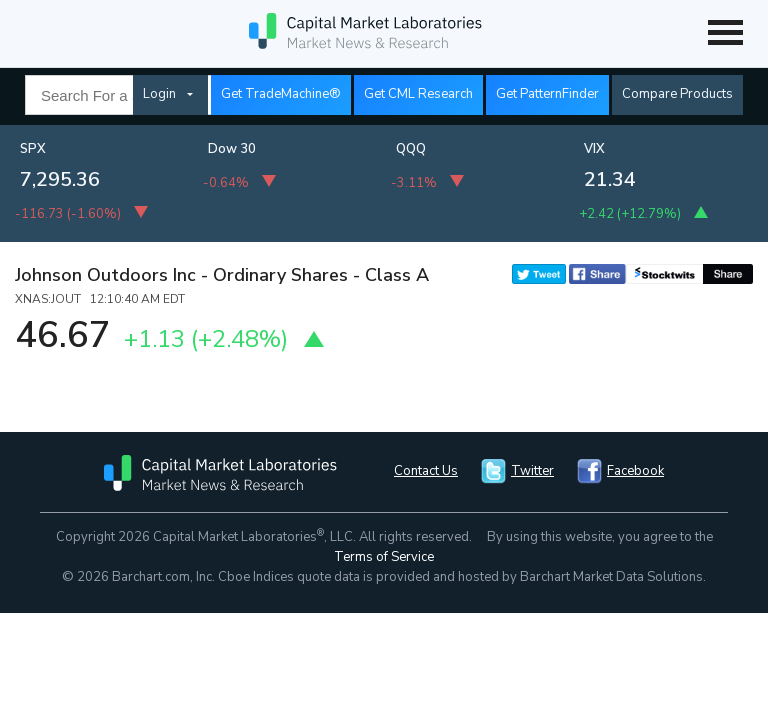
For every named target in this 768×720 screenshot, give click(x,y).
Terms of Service (384, 557)
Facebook (635, 471)
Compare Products (677, 94)
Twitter (532, 471)
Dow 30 (232, 149)
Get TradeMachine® (281, 94)
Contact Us (426, 471)
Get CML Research (418, 94)
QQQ (411, 149)
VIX (594, 149)
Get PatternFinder (547, 94)
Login (159, 94)
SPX (33, 149)
